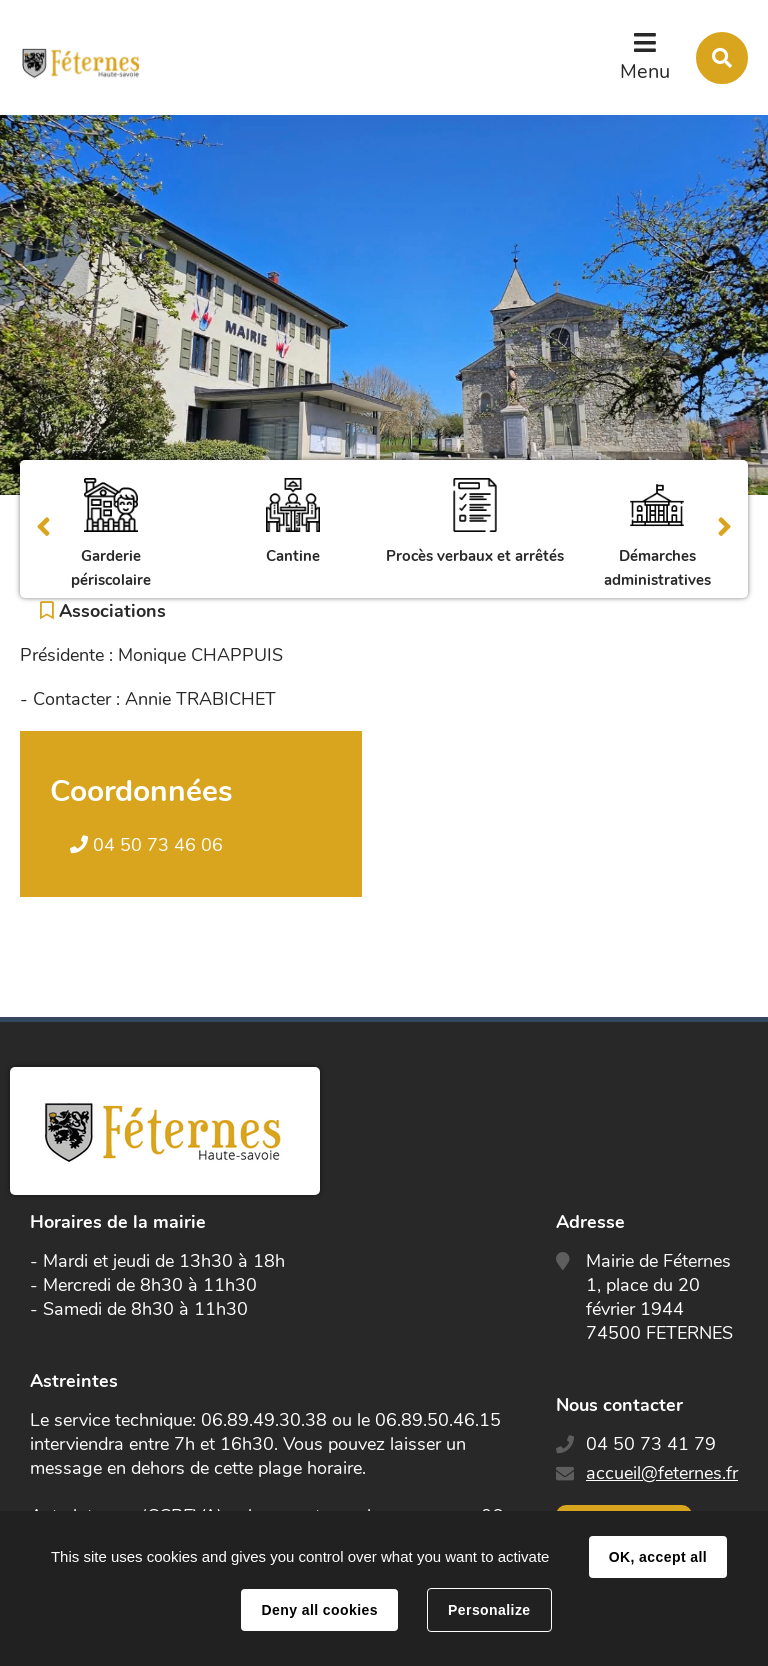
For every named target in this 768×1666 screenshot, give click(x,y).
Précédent (43, 529)
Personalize (489, 1610)
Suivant (724, 529)
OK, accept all (658, 1557)
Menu (645, 71)
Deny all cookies (319, 1610)
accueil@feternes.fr (662, 1473)
